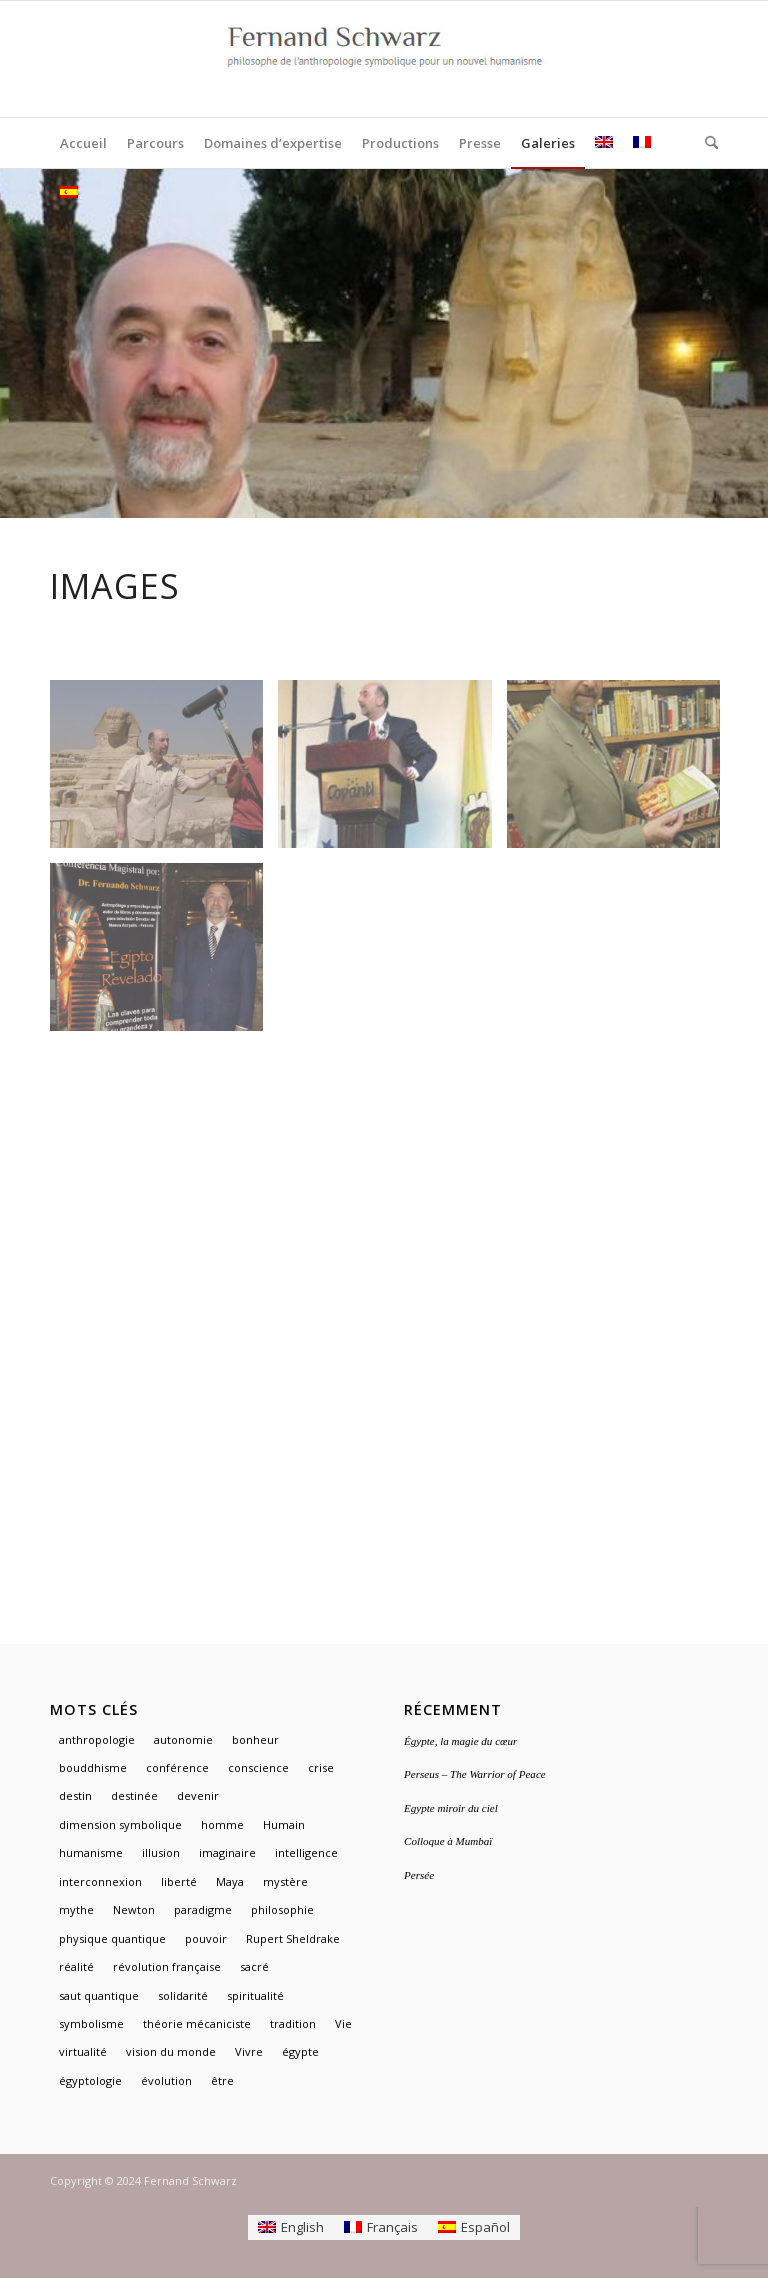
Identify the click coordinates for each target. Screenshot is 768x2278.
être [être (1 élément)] (222, 2080)
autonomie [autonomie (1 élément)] (183, 1739)
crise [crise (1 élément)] (321, 1767)
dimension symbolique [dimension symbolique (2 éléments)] (120, 1824)
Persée (419, 1875)
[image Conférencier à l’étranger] (392, 771)
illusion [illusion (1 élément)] (161, 1852)
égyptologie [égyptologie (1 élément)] (90, 2080)
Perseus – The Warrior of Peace (475, 1774)
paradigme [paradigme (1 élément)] (203, 1909)
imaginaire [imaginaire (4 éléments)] (227, 1852)
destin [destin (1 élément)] (75, 1795)
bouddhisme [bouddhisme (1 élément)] (93, 1767)
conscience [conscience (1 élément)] (258, 1767)
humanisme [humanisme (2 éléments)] (91, 1852)
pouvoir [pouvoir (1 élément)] (206, 1938)
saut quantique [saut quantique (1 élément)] (99, 1995)
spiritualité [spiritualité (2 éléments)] (255, 1995)
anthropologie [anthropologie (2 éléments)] (97, 1739)
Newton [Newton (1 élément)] (134, 1909)
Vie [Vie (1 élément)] (343, 2023)
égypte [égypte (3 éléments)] (300, 2051)
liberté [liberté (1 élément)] (179, 1881)
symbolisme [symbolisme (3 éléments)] (91, 2023)
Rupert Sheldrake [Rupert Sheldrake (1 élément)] (293, 1938)
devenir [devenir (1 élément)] (198, 1795)
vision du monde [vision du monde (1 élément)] (171, 2051)
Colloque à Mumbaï (448, 1841)
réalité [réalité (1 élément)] (76, 1966)
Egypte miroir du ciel (451, 1808)
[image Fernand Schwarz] (621, 771)
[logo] (384, 59)
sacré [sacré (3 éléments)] (254, 1966)
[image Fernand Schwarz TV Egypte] (164, 771)
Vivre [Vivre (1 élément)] (249, 2051)
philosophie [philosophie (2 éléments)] (282, 1909)
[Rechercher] (706, 143)
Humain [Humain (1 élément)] (284, 1824)
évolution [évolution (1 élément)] (166, 2080)
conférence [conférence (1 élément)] (177, 1767)
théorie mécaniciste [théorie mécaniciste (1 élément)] (197, 2023)
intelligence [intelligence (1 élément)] (306, 1852)
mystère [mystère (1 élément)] (285, 1881)
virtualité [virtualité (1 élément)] (83, 2051)
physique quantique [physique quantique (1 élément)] (112, 1938)
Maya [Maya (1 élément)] (230, 1881)
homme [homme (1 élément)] (222, 1824)
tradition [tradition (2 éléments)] (293, 2023)
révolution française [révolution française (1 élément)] (167, 1966)
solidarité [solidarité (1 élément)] (183, 1995)
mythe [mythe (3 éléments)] (76, 1909)
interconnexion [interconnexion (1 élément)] (100, 1881)
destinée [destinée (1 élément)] (134, 1795)
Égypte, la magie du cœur (460, 1741)
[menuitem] (83, 143)
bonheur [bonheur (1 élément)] (255, 1739)
